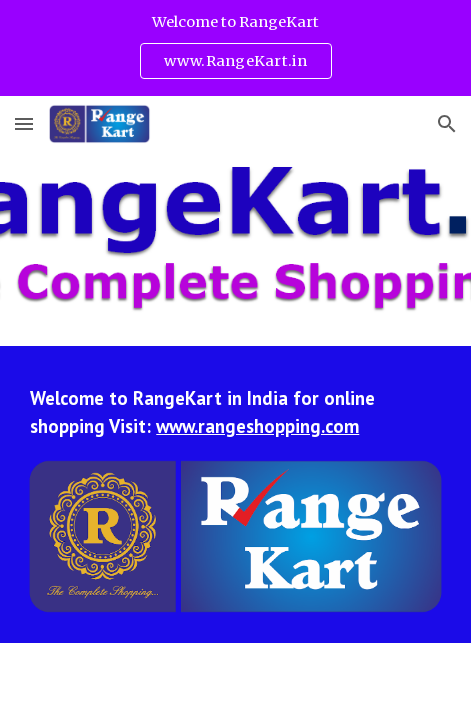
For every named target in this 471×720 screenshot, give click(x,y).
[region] (235, 48)
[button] (24, 123)
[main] (235, 412)
